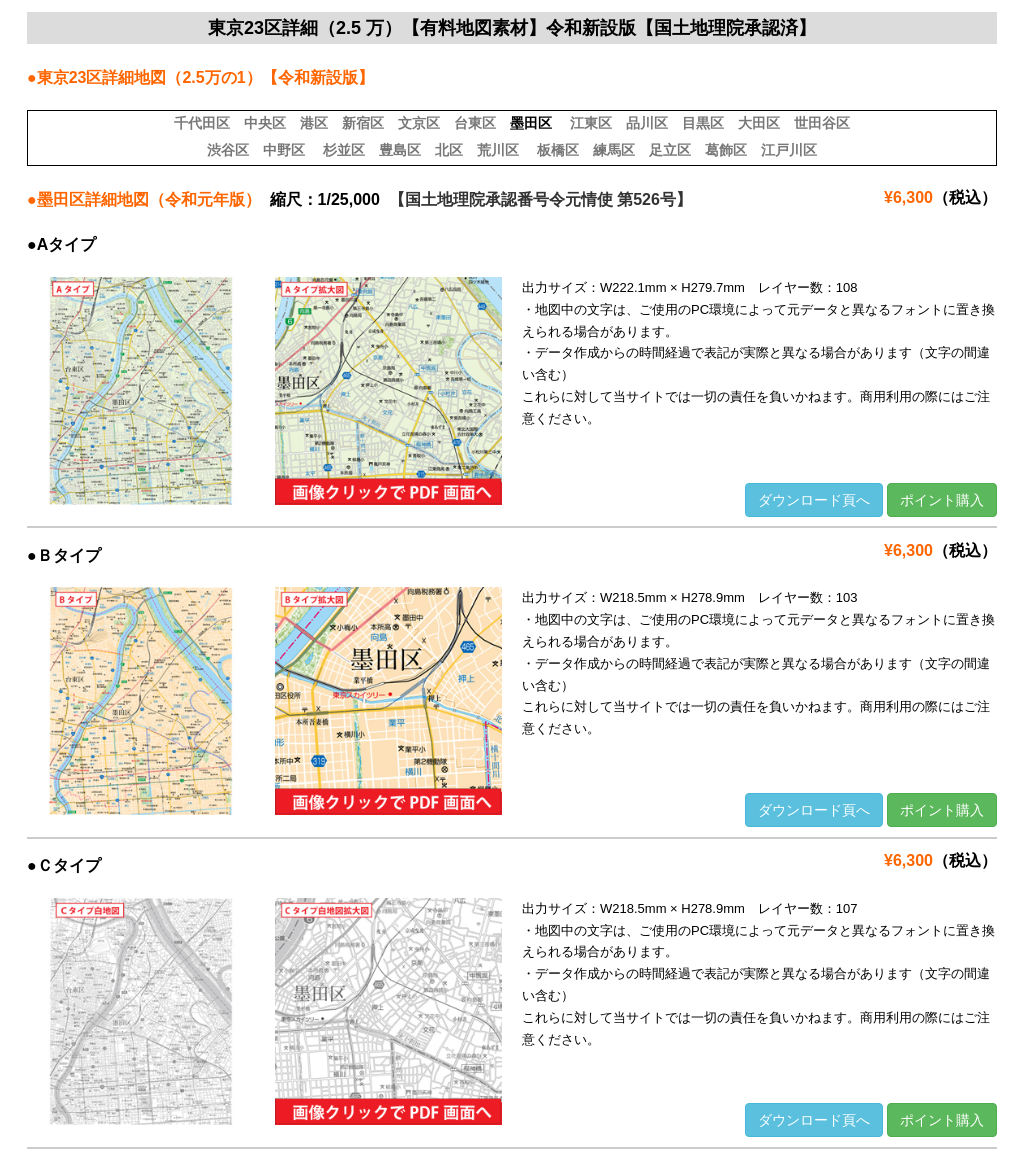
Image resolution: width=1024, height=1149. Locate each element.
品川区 (647, 123)
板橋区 (558, 150)
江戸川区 (789, 150)
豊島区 (400, 150)
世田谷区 (822, 123)
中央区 (265, 123)
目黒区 (703, 123)
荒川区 (498, 150)
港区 (314, 123)
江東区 (591, 123)
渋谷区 (228, 150)
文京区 (419, 123)
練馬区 (614, 150)
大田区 (759, 123)
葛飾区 (726, 150)
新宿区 (363, 123)
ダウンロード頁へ (814, 500)
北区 (449, 150)
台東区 (475, 123)
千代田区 (202, 123)
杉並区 (344, 150)
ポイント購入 (942, 500)
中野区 (284, 150)
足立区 (670, 150)
